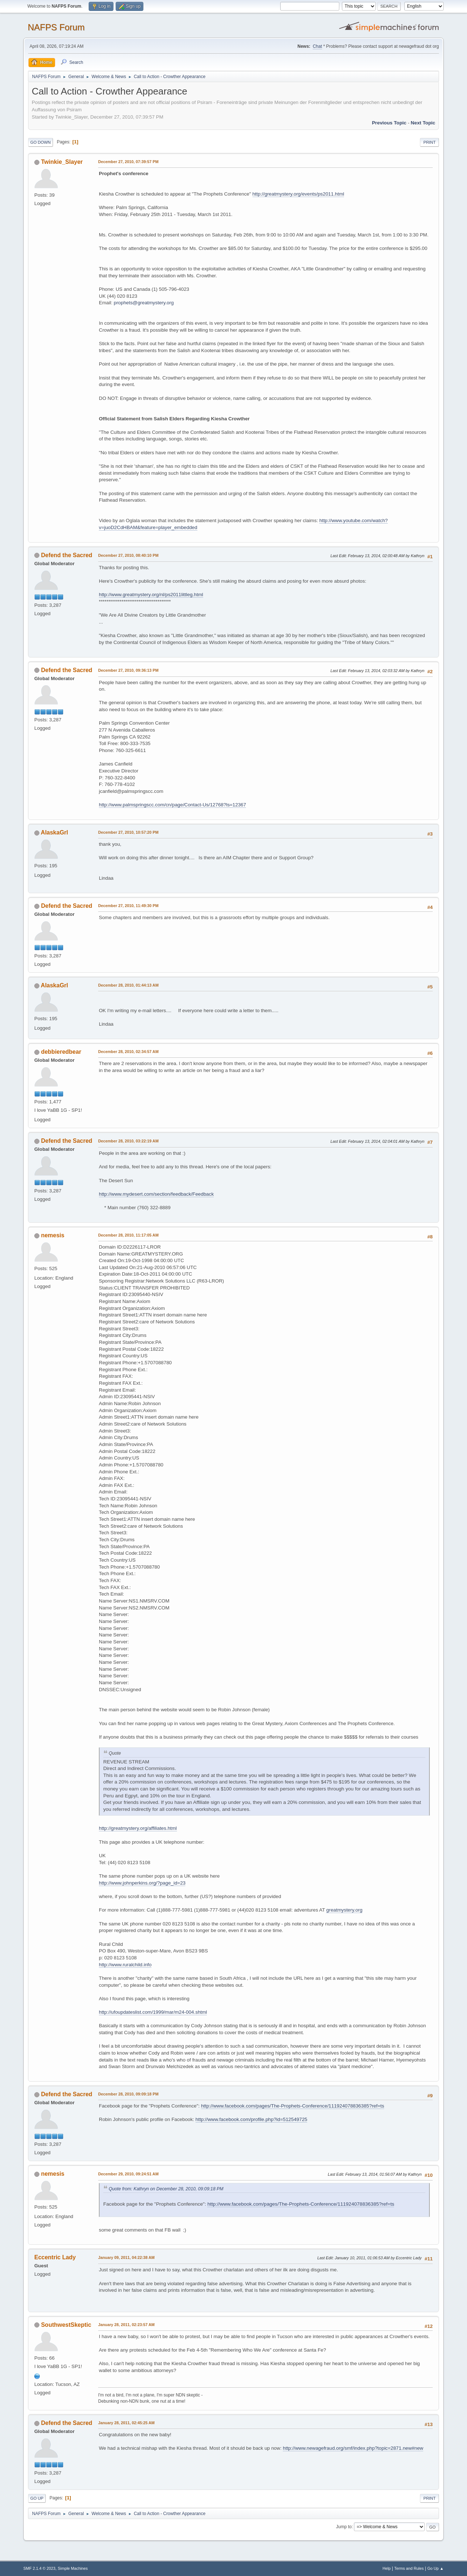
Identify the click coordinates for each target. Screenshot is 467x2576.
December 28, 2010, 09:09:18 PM (128, 2094)
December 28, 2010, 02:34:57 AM (128, 1051)
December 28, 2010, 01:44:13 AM (128, 985)
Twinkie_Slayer (61, 162)
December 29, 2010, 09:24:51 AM (128, 2174)
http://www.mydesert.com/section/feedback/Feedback (156, 1194)
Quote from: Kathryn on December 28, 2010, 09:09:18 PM (166, 2188)
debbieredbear (61, 1052)
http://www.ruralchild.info (125, 1964)
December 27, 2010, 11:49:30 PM (128, 905)
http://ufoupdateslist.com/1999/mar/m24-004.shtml (153, 2012)
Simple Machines (73, 2568)
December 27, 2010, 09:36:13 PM (128, 670)
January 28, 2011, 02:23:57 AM (126, 2324)
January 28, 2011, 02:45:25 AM (126, 2423)
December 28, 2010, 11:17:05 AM (128, 1235)
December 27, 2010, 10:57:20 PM (128, 832)
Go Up (36, 2498)
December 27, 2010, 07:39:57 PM (128, 161)
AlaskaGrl (54, 832)
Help (387, 2568)
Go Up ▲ (435, 2568)
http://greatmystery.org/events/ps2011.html (298, 194)
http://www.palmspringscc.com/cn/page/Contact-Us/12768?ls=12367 (172, 804)
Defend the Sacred (66, 555)
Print (429, 142)
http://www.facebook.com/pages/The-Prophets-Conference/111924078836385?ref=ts (292, 2106)
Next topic (423, 123)
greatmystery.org (344, 1910)
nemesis (52, 1235)
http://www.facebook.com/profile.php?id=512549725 (251, 2119)
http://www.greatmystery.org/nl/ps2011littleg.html (151, 594)
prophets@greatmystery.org (144, 302)
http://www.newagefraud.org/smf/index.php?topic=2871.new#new (353, 2448)
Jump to (344, 2526)
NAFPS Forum (56, 27)
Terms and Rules (409, 2568)
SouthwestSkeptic (66, 2325)
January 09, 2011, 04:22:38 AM (126, 2257)
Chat (317, 46)
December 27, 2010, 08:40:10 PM (128, 555)
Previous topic (389, 123)
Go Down (40, 142)
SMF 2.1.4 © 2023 (39, 2568)
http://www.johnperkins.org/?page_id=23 (142, 1883)
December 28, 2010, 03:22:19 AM (128, 1141)
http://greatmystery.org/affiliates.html (138, 1828)
